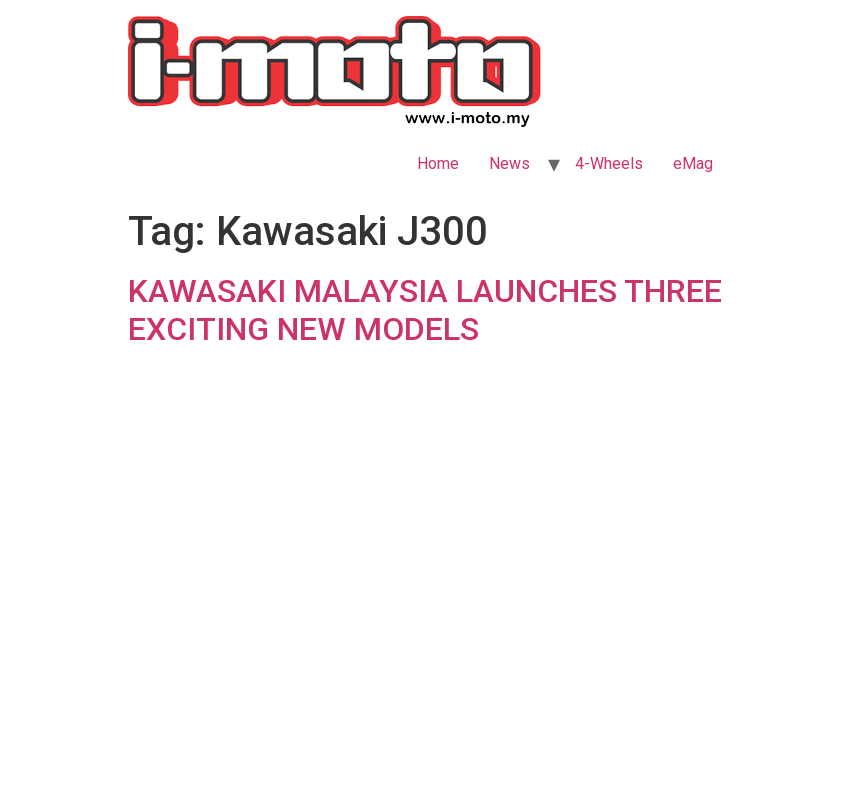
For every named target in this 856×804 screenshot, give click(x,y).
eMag (693, 163)
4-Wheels (609, 163)
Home (438, 163)
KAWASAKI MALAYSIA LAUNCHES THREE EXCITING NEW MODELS (425, 310)
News (509, 163)
